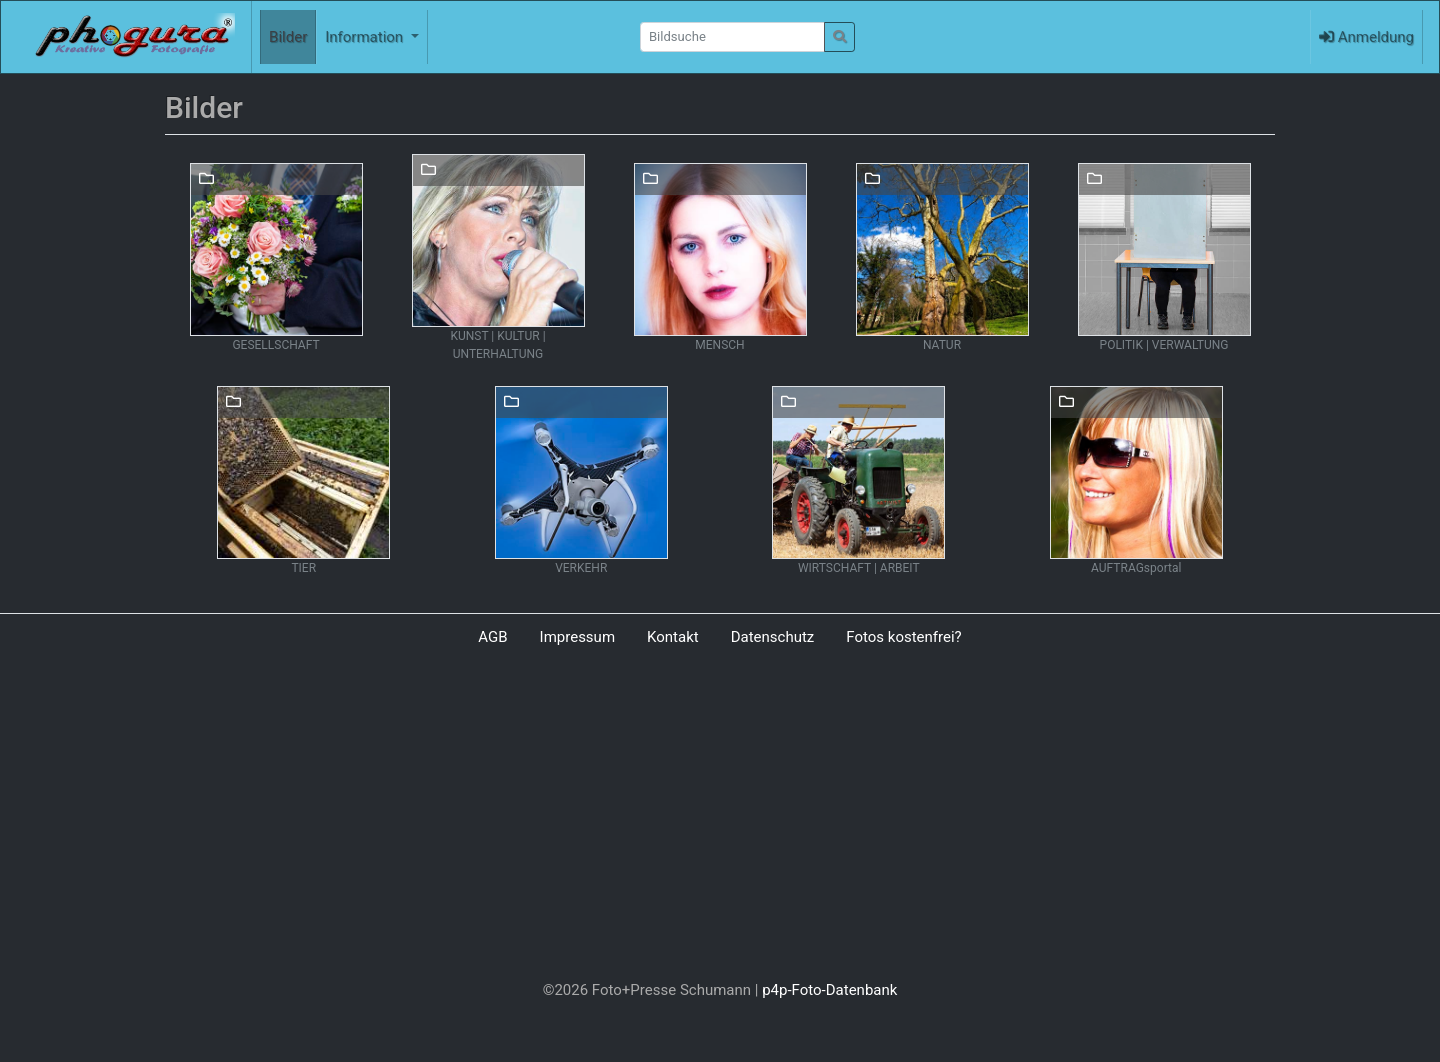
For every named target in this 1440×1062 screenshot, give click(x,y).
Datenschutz (773, 637)
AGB (492, 637)
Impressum (577, 637)
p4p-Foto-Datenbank (829, 990)
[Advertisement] (720, 817)
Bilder (288, 37)
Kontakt (673, 637)
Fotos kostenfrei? (903, 637)
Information (366, 37)
